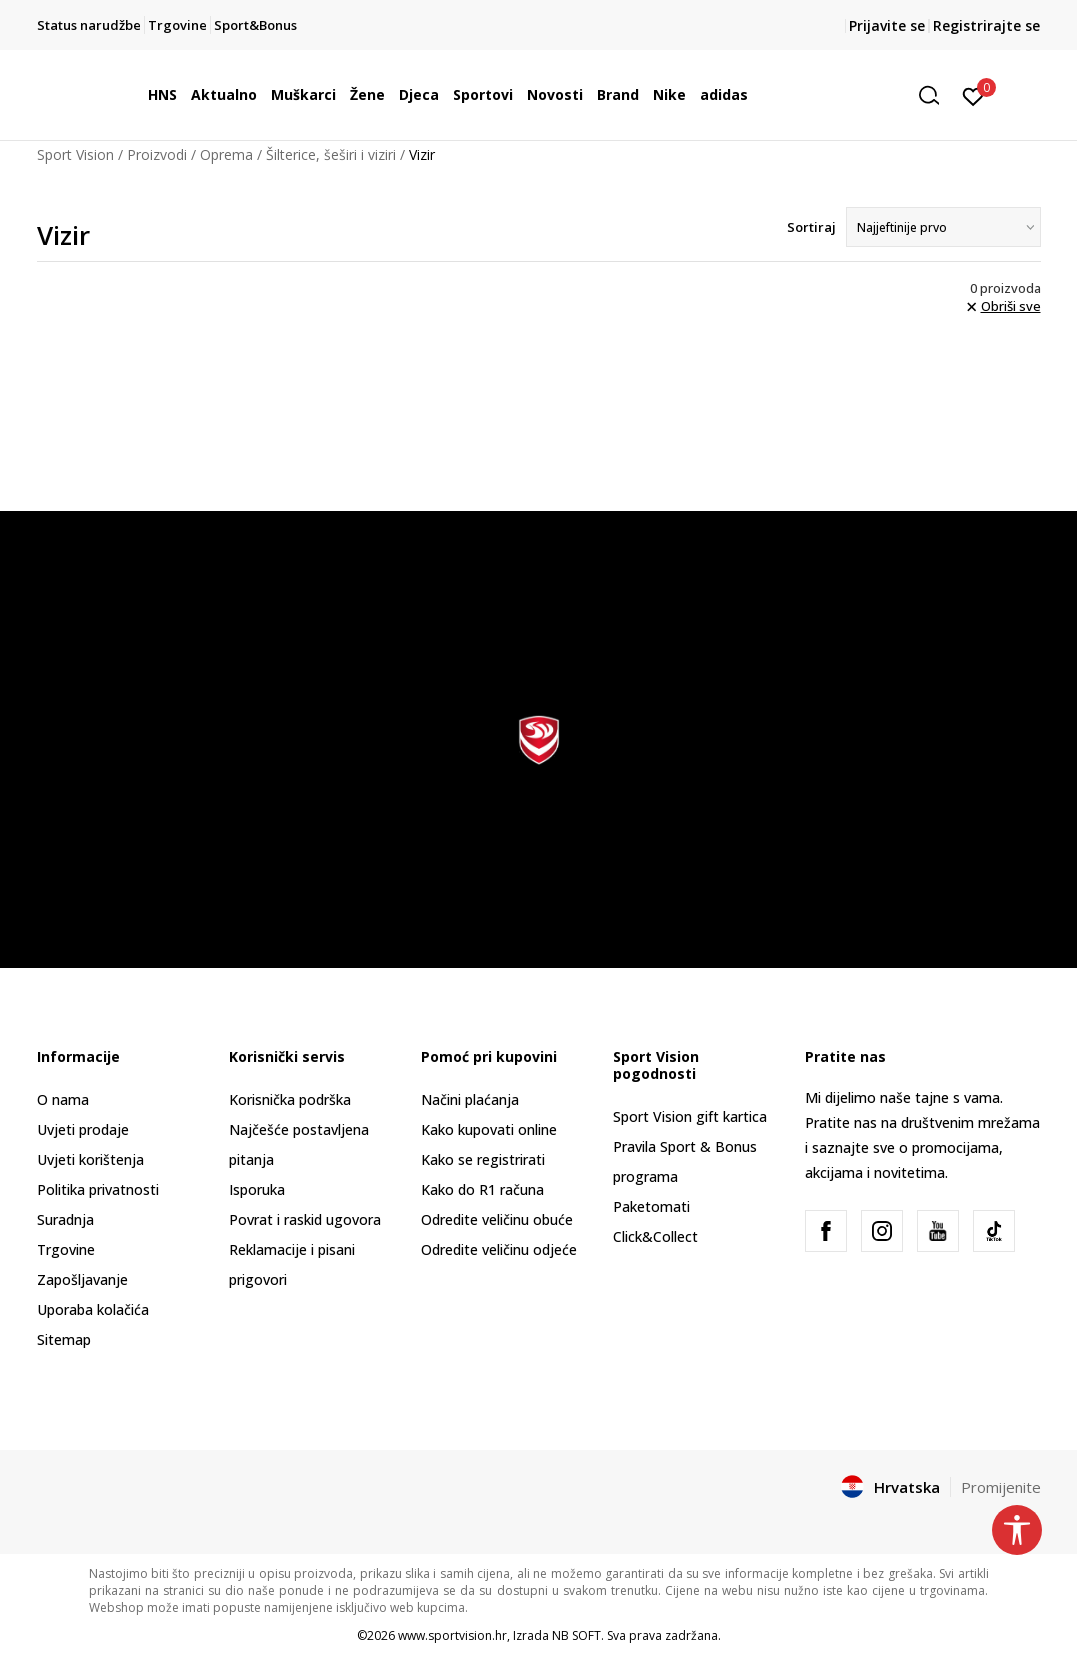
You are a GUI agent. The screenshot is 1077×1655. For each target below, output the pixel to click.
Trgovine (66, 1249)
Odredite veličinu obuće (497, 1219)
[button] (936, 95)
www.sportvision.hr (452, 1635)
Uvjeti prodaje (83, 1129)
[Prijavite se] (973, 95)
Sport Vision (75, 154)
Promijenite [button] (1001, 1487)
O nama (63, 1099)
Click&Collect (655, 1236)
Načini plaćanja (470, 1099)
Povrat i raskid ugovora (305, 1219)
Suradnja (65, 1219)
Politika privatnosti (98, 1189)
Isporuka (257, 1189)
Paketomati (651, 1206)
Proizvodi (157, 154)
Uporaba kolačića (93, 1309)
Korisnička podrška (290, 1099)
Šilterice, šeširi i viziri (331, 154)
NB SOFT (576, 1635)
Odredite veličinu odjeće (499, 1249)
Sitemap (64, 1339)
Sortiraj (811, 227)
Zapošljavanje (82, 1279)
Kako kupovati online (489, 1129)
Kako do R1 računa (482, 1189)
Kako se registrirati (483, 1159)
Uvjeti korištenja (90, 1159)
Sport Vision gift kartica (690, 1116)
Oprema (226, 154)
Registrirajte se (986, 25)
